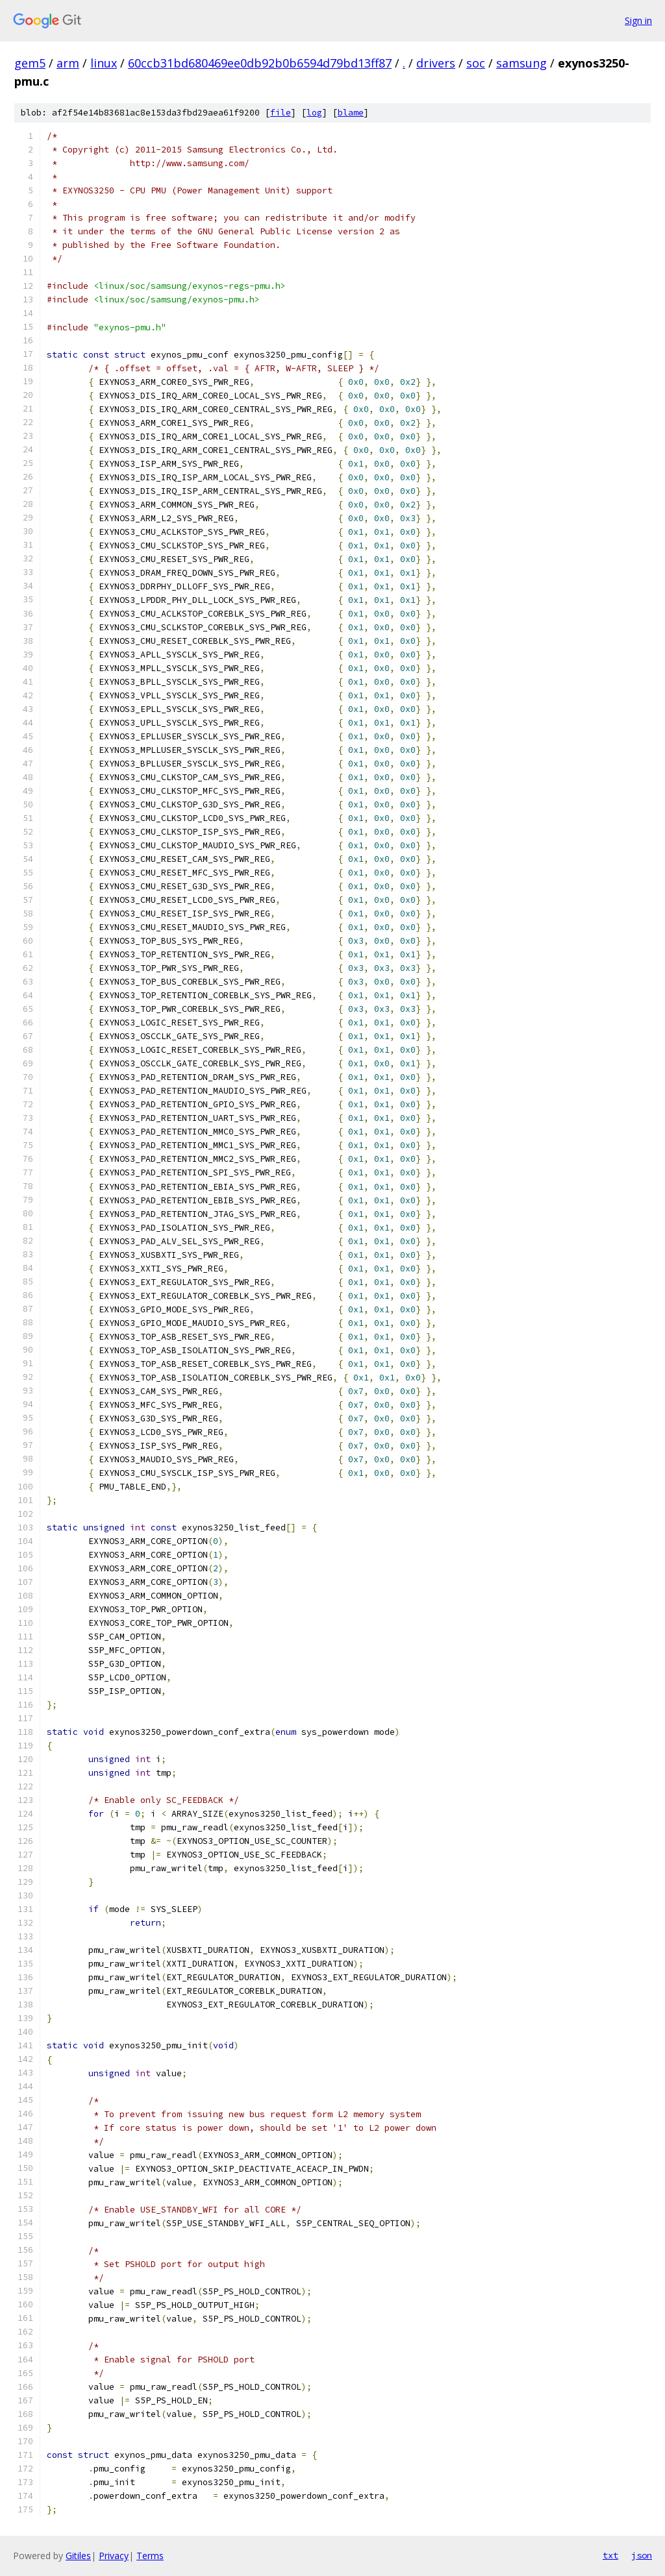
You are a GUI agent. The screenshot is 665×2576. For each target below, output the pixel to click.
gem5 (29, 63)
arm (67, 63)
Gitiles (78, 2555)
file (280, 112)
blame (351, 112)
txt (610, 2555)
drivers (435, 63)
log (314, 112)
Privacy (114, 2555)
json (641, 2555)
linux (103, 63)
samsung (521, 63)
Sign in (638, 20)
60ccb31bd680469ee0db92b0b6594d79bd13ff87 (260, 63)
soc (475, 63)
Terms (150, 2555)
